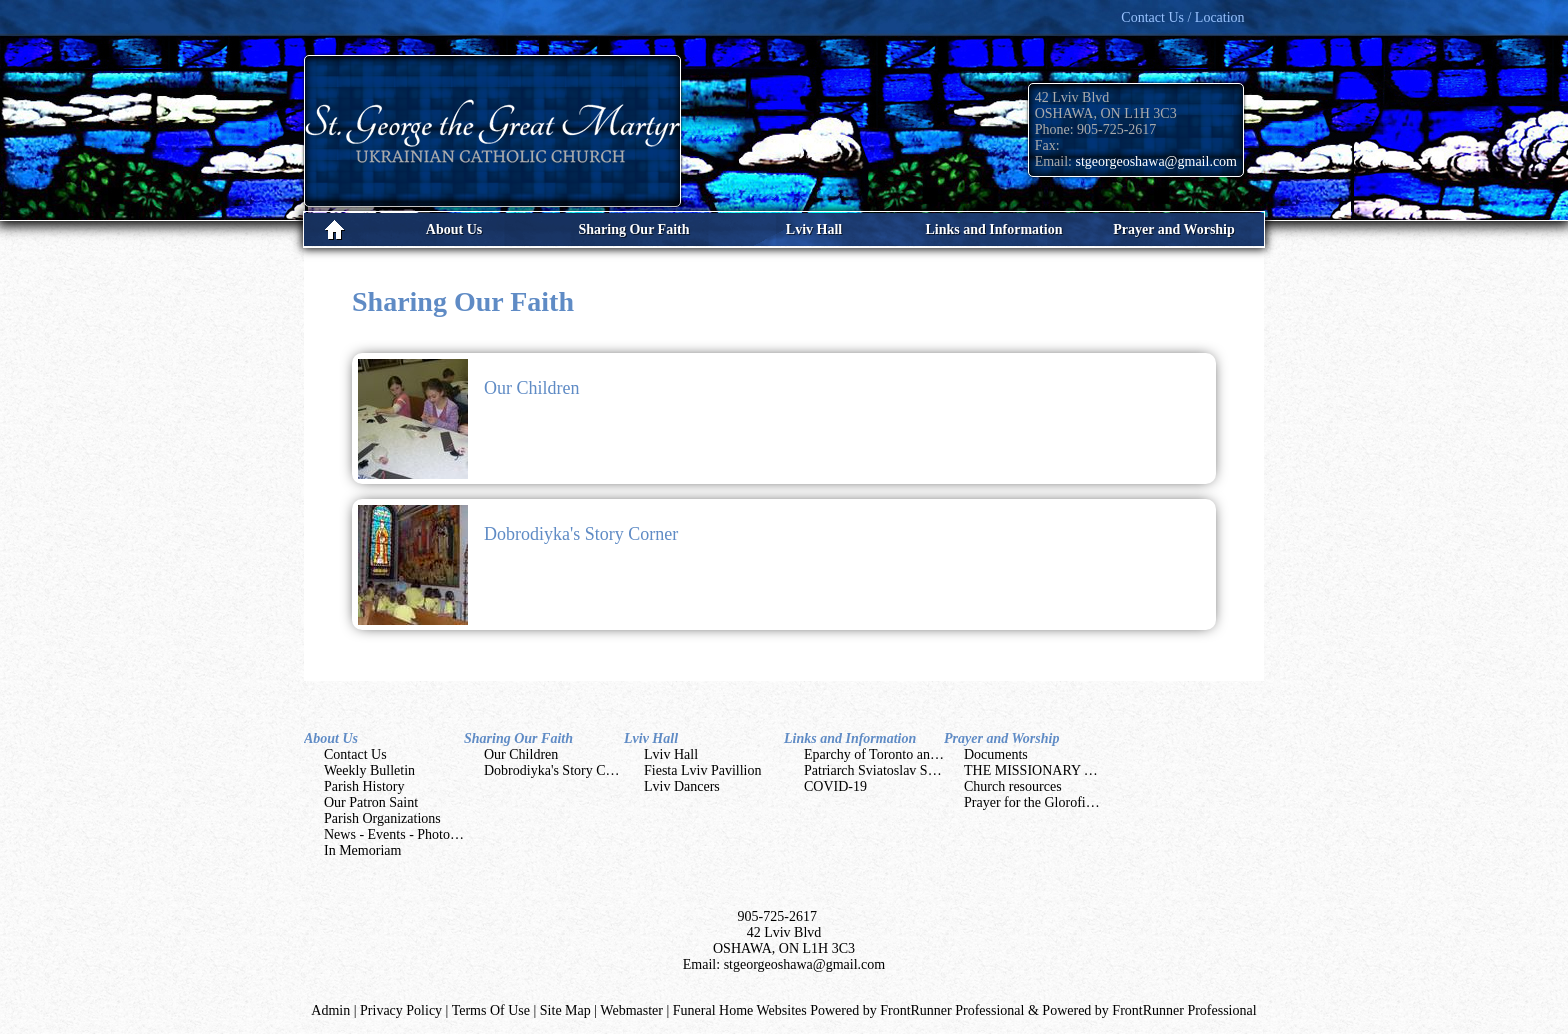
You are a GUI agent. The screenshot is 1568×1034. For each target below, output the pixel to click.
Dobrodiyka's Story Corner (581, 534)
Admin (330, 1010)
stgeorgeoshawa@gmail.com (1156, 161)
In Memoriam (362, 850)
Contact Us (355, 754)
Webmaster (631, 1010)
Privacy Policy (401, 1010)
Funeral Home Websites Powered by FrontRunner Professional (849, 1010)
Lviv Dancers (682, 786)
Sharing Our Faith (518, 738)
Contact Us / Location (1182, 17)
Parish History (364, 786)
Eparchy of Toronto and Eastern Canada (916, 754)
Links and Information (850, 738)
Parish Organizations (382, 818)
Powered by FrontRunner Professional (1149, 1010)
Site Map (565, 1010)
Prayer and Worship (1001, 738)
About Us (331, 738)
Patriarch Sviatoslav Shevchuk (889, 770)
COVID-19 (835, 786)
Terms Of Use (491, 1010)
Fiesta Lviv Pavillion (702, 770)
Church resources (1013, 786)
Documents (996, 754)
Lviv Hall (651, 738)
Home (334, 229)
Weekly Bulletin (369, 770)
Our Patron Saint (371, 802)
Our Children (531, 388)
